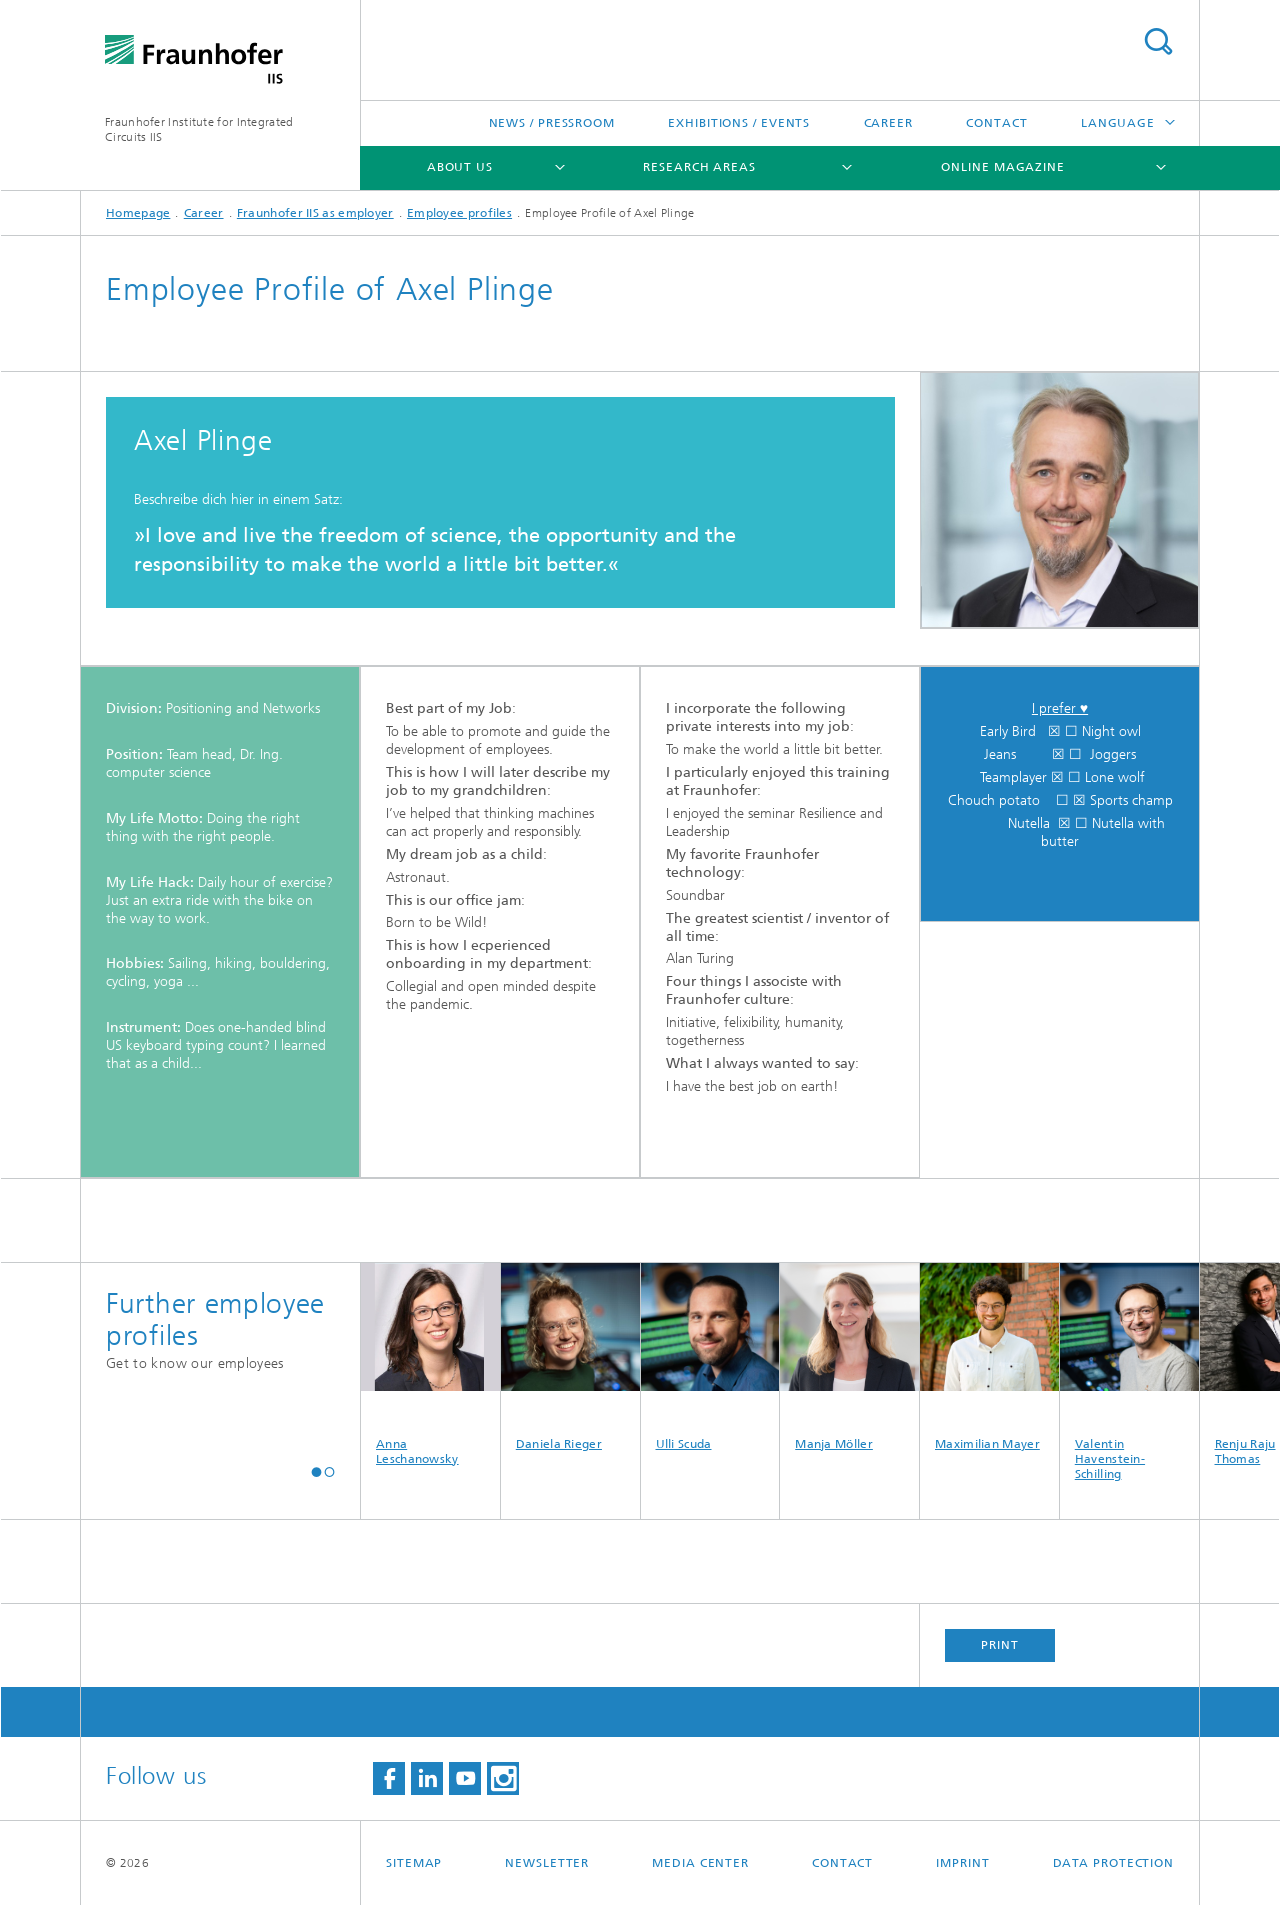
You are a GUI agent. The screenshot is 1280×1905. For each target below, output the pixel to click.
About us (460, 167)
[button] (316, 1472)
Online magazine (1003, 167)
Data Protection (1114, 1863)
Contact (996, 123)
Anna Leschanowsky (430, 1364)
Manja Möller (849, 1357)
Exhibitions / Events (739, 123)
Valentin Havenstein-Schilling (1129, 1372)
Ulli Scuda (710, 1357)
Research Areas (699, 167)
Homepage (138, 213)
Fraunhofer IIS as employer (315, 213)
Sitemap (414, 1863)
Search (1158, 41)
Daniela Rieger (570, 1357)
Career (888, 123)
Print (1000, 1645)
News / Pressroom (552, 123)
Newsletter (547, 1863)
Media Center (700, 1863)
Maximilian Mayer (989, 1357)
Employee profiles (459, 213)
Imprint (962, 1863)
